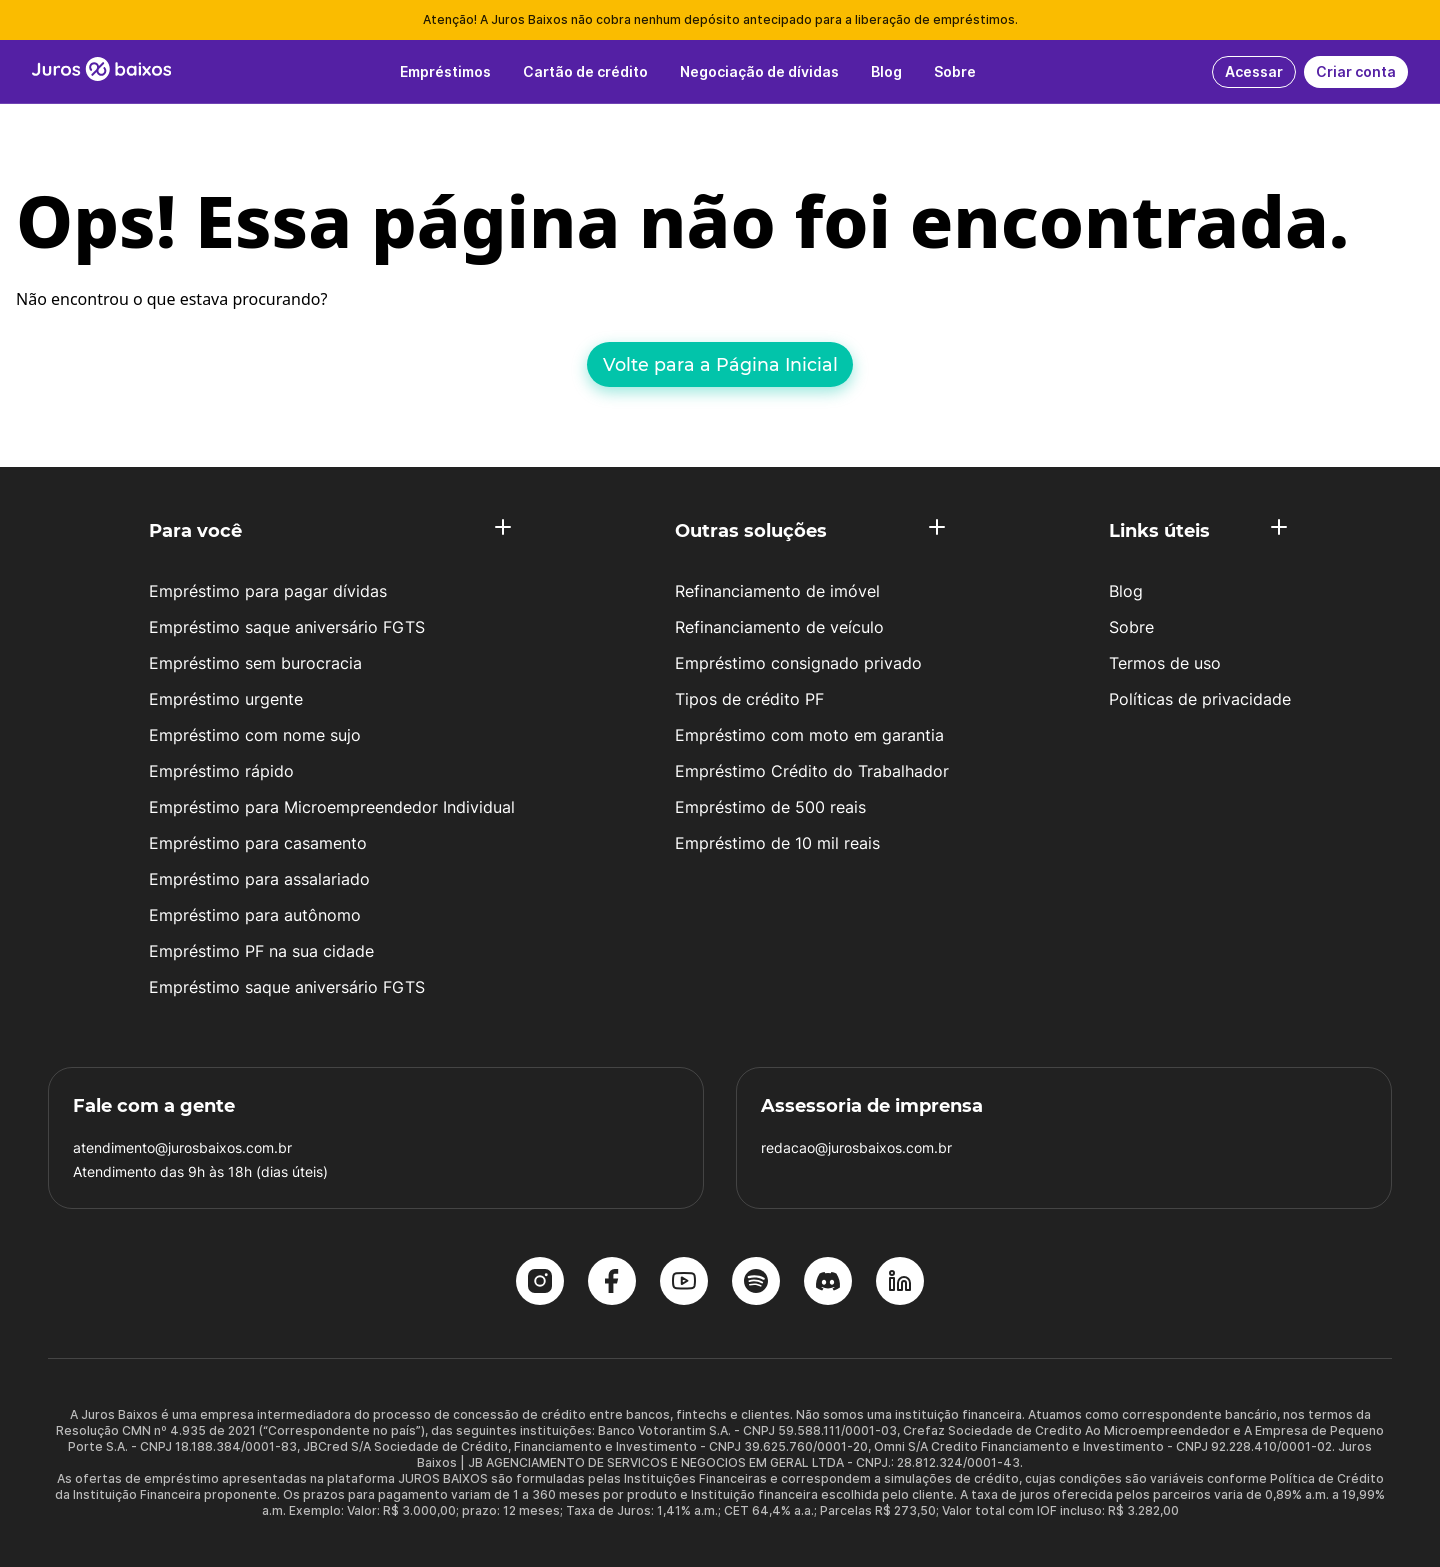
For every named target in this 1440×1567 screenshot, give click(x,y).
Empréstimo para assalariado (259, 879)
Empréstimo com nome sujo (255, 735)
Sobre (1131, 627)
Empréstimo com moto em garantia (809, 735)
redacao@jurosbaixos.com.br (856, 1147)
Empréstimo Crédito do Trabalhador (812, 771)
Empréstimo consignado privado (798, 663)
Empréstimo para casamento (258, 843)
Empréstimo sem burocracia (255, 663)
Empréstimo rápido (221, 771)
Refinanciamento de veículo (779, 627)
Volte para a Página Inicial (720, 364)
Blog (1126, 591)
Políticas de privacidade (1200, 699)
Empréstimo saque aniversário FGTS (287, 627)
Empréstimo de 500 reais (770, 807)
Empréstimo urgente (226, 699)
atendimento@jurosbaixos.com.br (182, 1147)
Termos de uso (1165, 663)
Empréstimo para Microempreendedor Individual (332, 807)
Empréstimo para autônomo (255, 915)
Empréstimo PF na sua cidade (261, 951)
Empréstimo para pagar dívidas (268, 591)
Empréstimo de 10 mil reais (777, 843)
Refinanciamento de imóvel (777, 591)
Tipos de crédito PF (749, 699)
